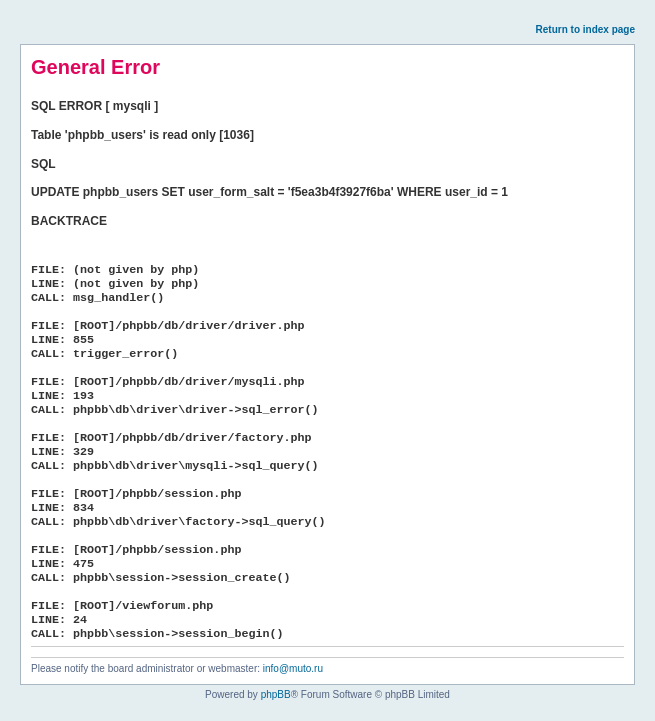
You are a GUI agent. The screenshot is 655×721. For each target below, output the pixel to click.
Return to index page (585, 29)
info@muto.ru (293, 668)
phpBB (276, 694)
